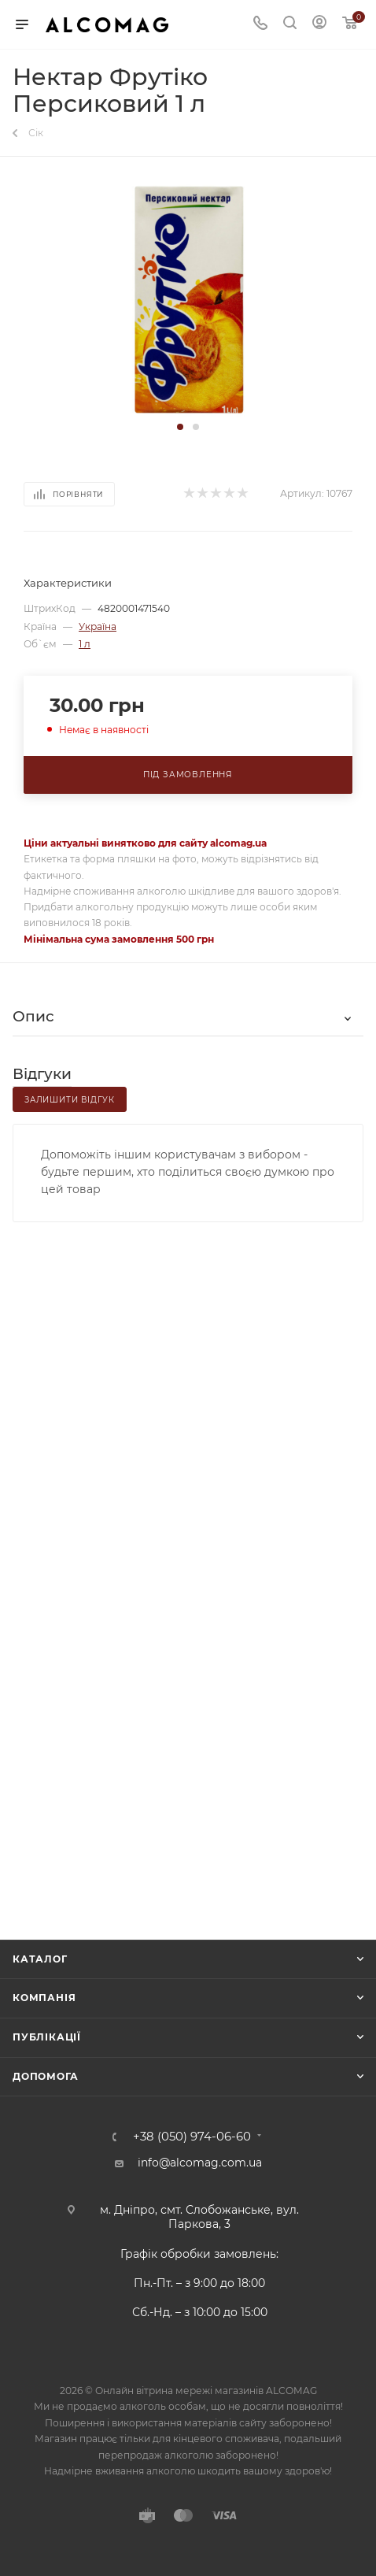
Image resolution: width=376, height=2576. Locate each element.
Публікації (47, 2037)
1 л (84, 644)
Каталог (40, 1959)
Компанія (44, 1997)
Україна (97, 626)
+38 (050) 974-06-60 (192, 2137)
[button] (180, 426)
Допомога (45, 2076)
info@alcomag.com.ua (200, 2162)
